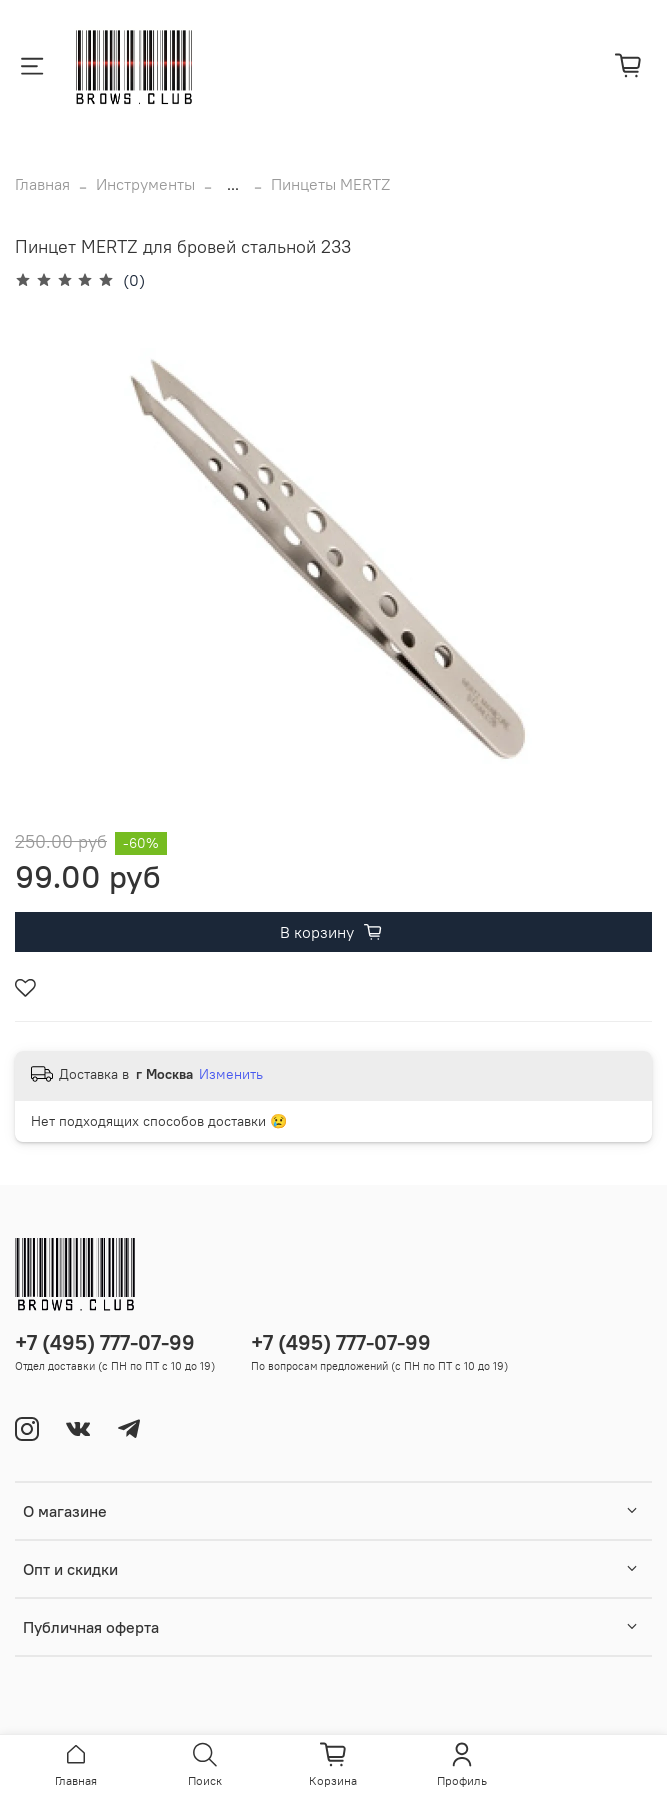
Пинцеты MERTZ (330, 184)
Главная (42, 184)
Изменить (231, 1074)
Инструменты (145, 184)
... (233, 184)
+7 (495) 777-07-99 (105, 1342)
